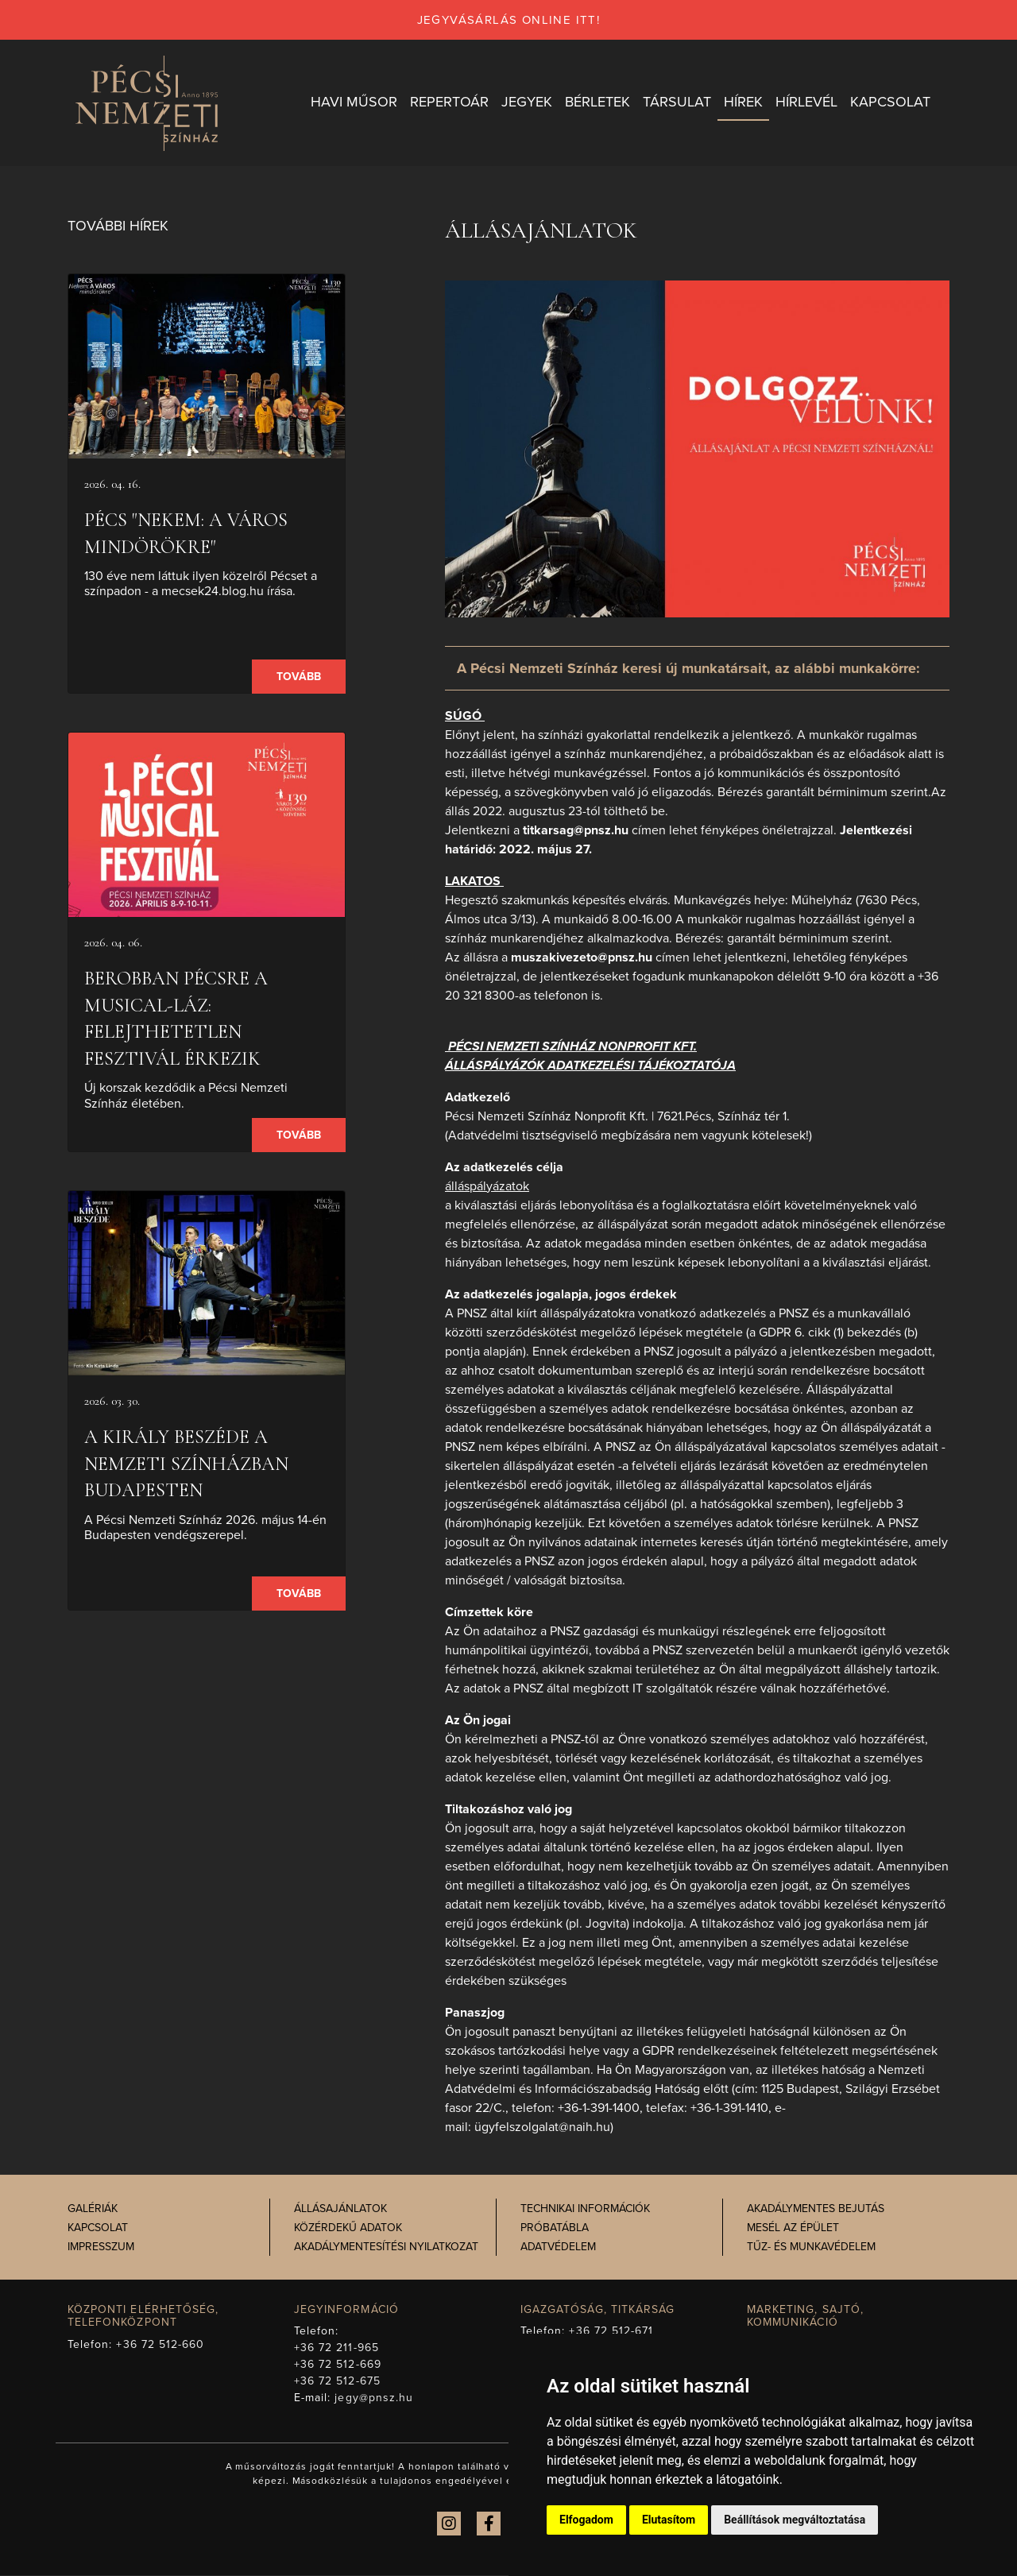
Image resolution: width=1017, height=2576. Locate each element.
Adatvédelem (558, 2246)
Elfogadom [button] (586, 2519)
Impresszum (101, 2246)
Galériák (93, 2208)
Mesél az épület (793, 2227)
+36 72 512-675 (337, 2381)
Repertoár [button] (449, 102)
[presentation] (206, 367)
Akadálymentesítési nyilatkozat (386, 2246)
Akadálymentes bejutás (815, 2208)
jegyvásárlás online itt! (509, 20)
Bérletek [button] (597, 102)
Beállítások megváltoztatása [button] (794, 2519)
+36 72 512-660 (160, 2345)
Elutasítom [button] (668, 2519)
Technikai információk (585, 2208)
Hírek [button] (743, 102)
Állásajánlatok (340, 2208)
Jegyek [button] (526, 102)
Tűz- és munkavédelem (811, 2246)
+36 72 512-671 (611, 2331)
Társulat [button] (677, 102)
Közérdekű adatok (348, 2227)
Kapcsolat (98, 2227)
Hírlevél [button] (806, 102)
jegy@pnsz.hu (373, 2398)
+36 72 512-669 (337, 2365)
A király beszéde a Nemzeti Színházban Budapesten (186, 1464)
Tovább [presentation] (298, 677)
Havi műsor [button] (354, 102)
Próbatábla (554, 2227)
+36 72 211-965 (336, 2348)
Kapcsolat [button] (890, 102)
